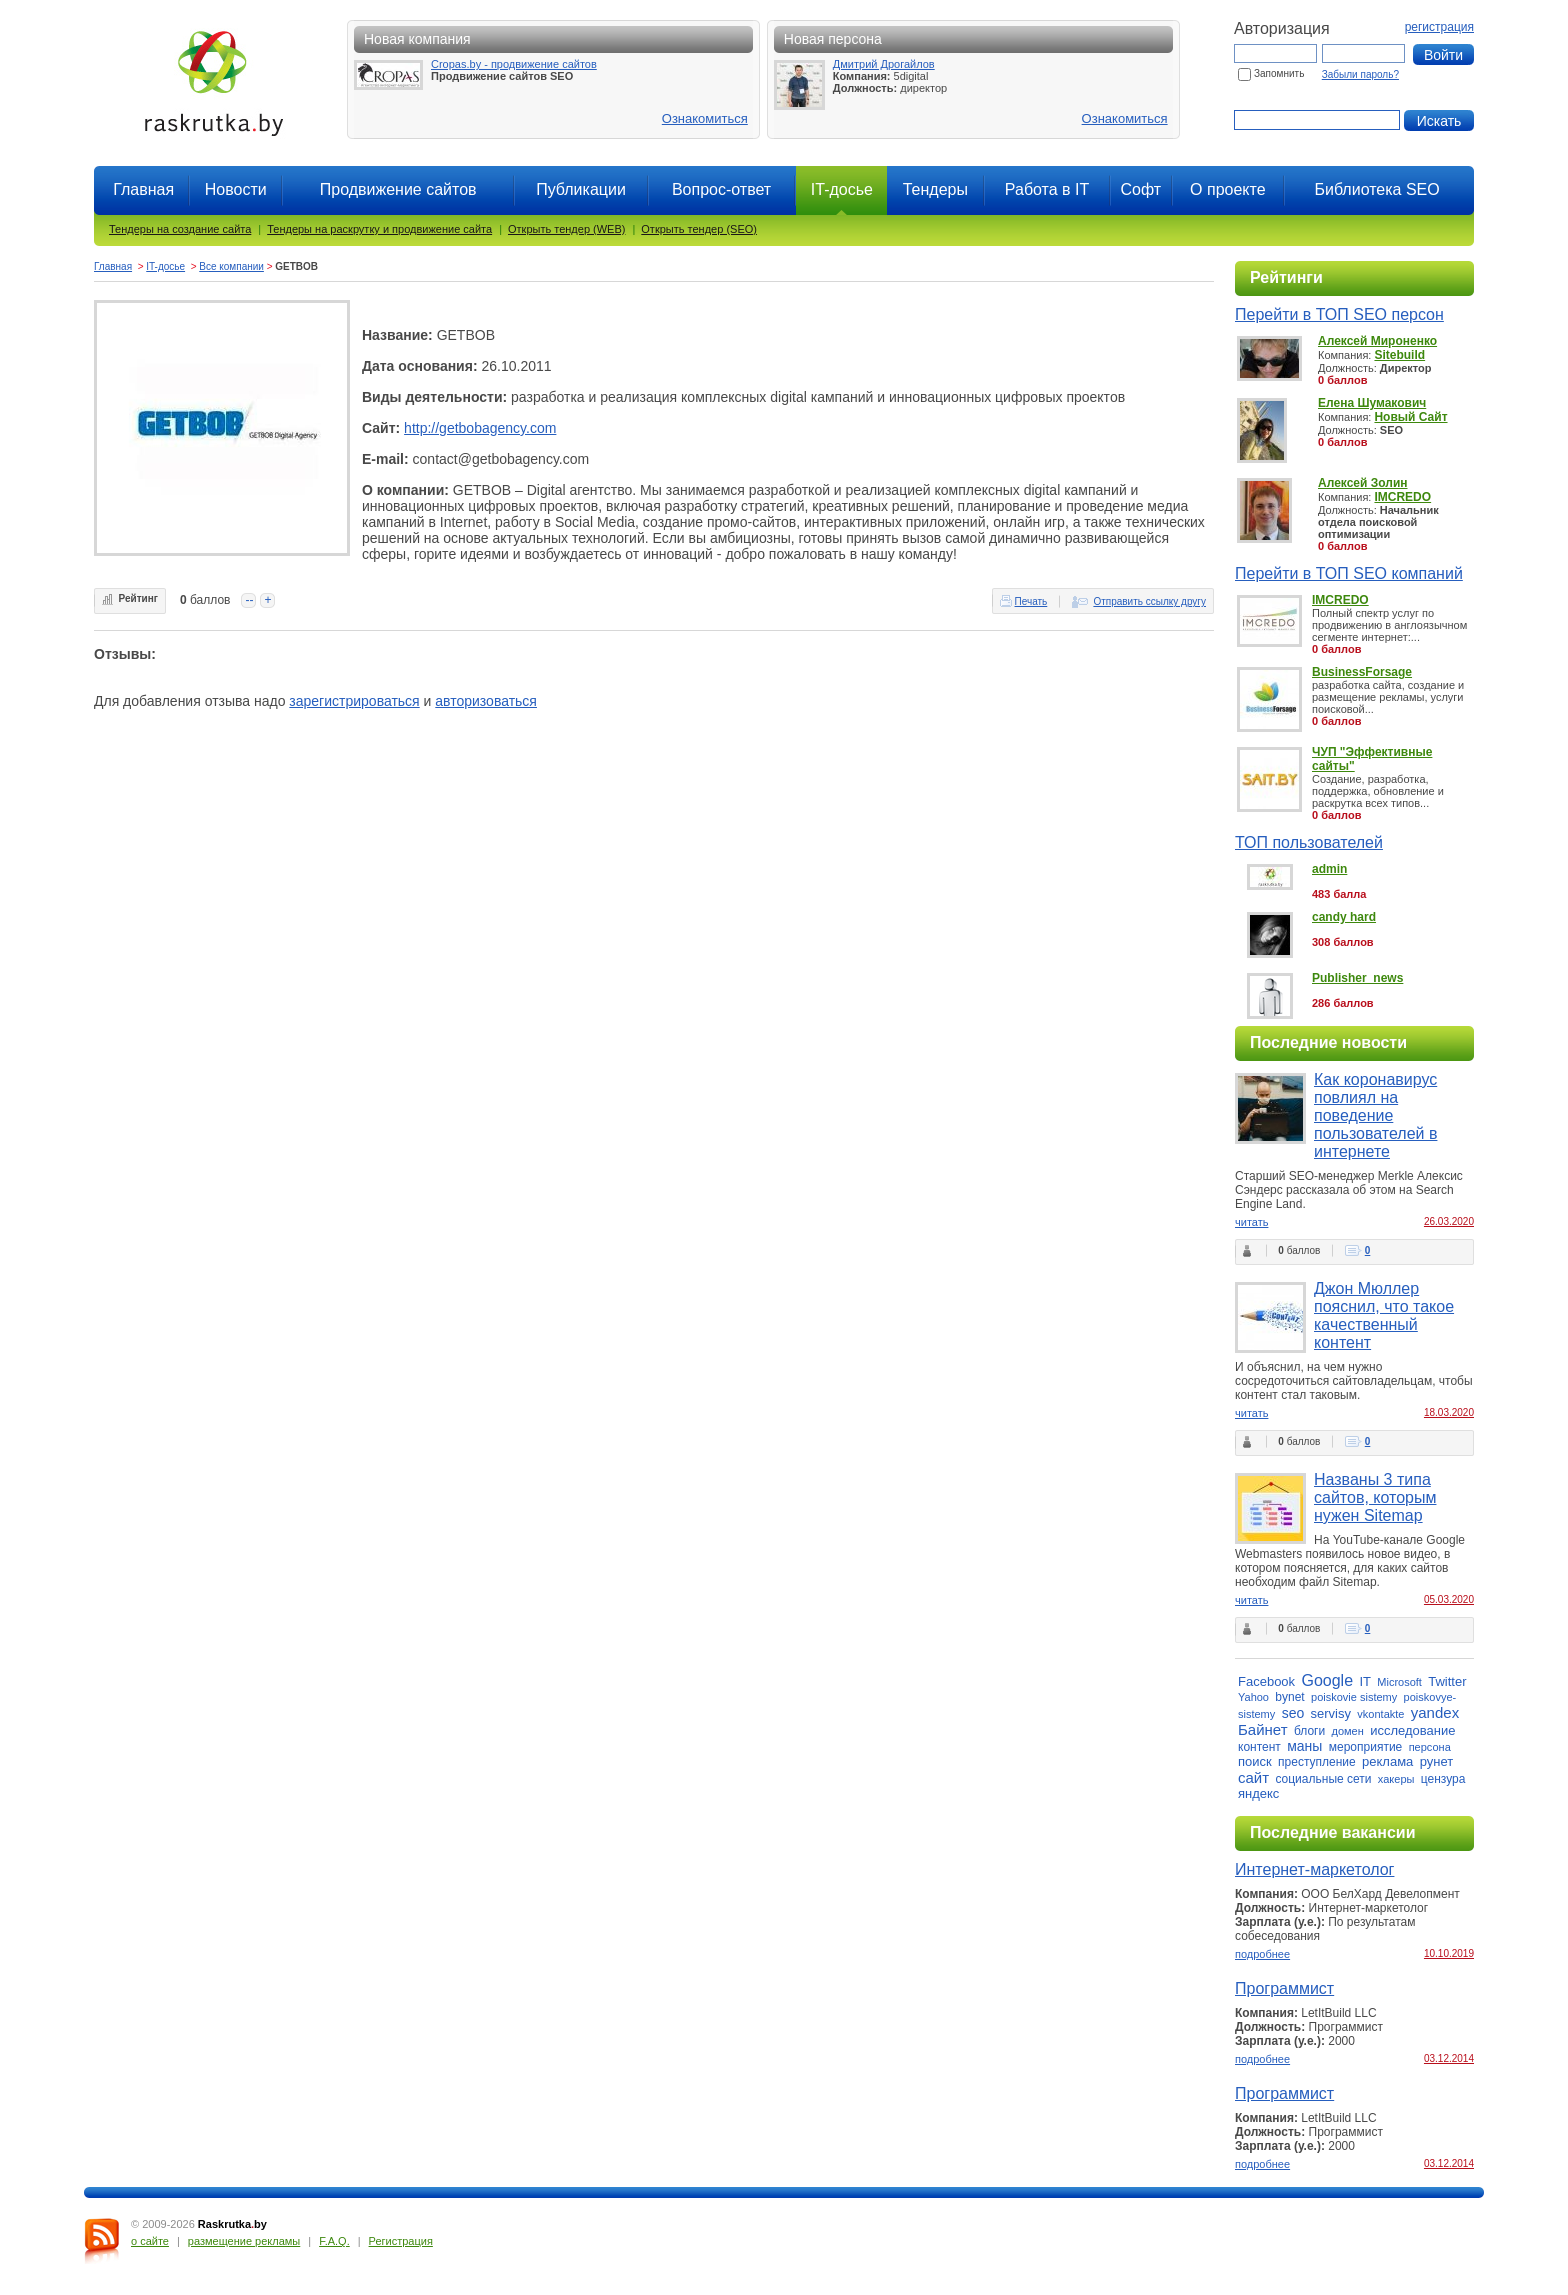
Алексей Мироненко (1377, 341)
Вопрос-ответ (721, 189)
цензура (1443, 1779)
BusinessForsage (1362, 672)
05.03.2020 (1449, 1599)
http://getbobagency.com (480, 428)
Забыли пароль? (1360, 74)
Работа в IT (1047, 189)
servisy (1331, 1713)
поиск (1255, 1761)
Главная (143, 189)
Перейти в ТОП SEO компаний (1349, 573)
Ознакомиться (705, 118)
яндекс (1258, 1793)
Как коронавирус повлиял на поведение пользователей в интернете (1375, 1115)
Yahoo (1253, 1697)
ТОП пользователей (1309, 842)
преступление (1317, 1762)
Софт (1140, 189)
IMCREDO (1402, 497)
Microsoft (1399, 1682)
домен (1348, 1731)
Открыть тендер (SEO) (699, 229)
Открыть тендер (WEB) (566, 229)
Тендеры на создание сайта (180, 229)
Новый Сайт (1410, 417)
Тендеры (935, 189)
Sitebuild (1399, 355)
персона (1430, 1747)
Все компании (231, 266)
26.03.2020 (1449, 1221)
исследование (1412, 1730)
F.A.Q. (334, 2241)
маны (1304, 1746)
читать (1251, 1222)
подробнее (1262, 1954)
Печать (1031, 601)
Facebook (1266, 1681)
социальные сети (1323, 1779)
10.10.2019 (1449, 1953)
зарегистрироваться (354, 701)
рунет (1437, 1761)
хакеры (1396, 1779)
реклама (1387, 1761)
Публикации (581, 189)
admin (1329, 869)
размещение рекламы (244, 2241)
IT (1365, 1681)
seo (1293, 1713)
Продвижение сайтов (398, 189)
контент (1259, 1747)
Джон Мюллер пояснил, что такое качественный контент (1384, 1315)
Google (1327, 1680)
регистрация (1439, 27)
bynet (1289, 1697)
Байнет (1263, 1729)
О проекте (1227, 189)
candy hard (1344, 917)
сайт (1253, 1777)
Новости (236, 189)
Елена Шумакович (1372, 403)
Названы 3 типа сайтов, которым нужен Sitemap (1375, 1497)
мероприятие (1366, 1747)
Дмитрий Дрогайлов (884, 64)
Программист (1284, 1988)
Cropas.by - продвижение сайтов (514, 64)
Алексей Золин (1363, 483)
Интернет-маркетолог (1314, 1869)
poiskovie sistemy (1354, 1697)
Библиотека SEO (1376, 189)
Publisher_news (1357, 978)
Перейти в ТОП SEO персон (1339, 314)
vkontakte (1380, 1714)
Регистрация (401, 2241)
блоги (1309, 1731)
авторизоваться (486, 701)
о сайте (150, 2241)
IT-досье (165, 266)
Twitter (1447, 1681)
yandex (1435, 1712)
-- (249, 600)
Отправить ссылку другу (1149, 601)
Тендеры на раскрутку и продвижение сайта (379, 229)
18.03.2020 (1449, 1412)
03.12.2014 (1449, 2058)
